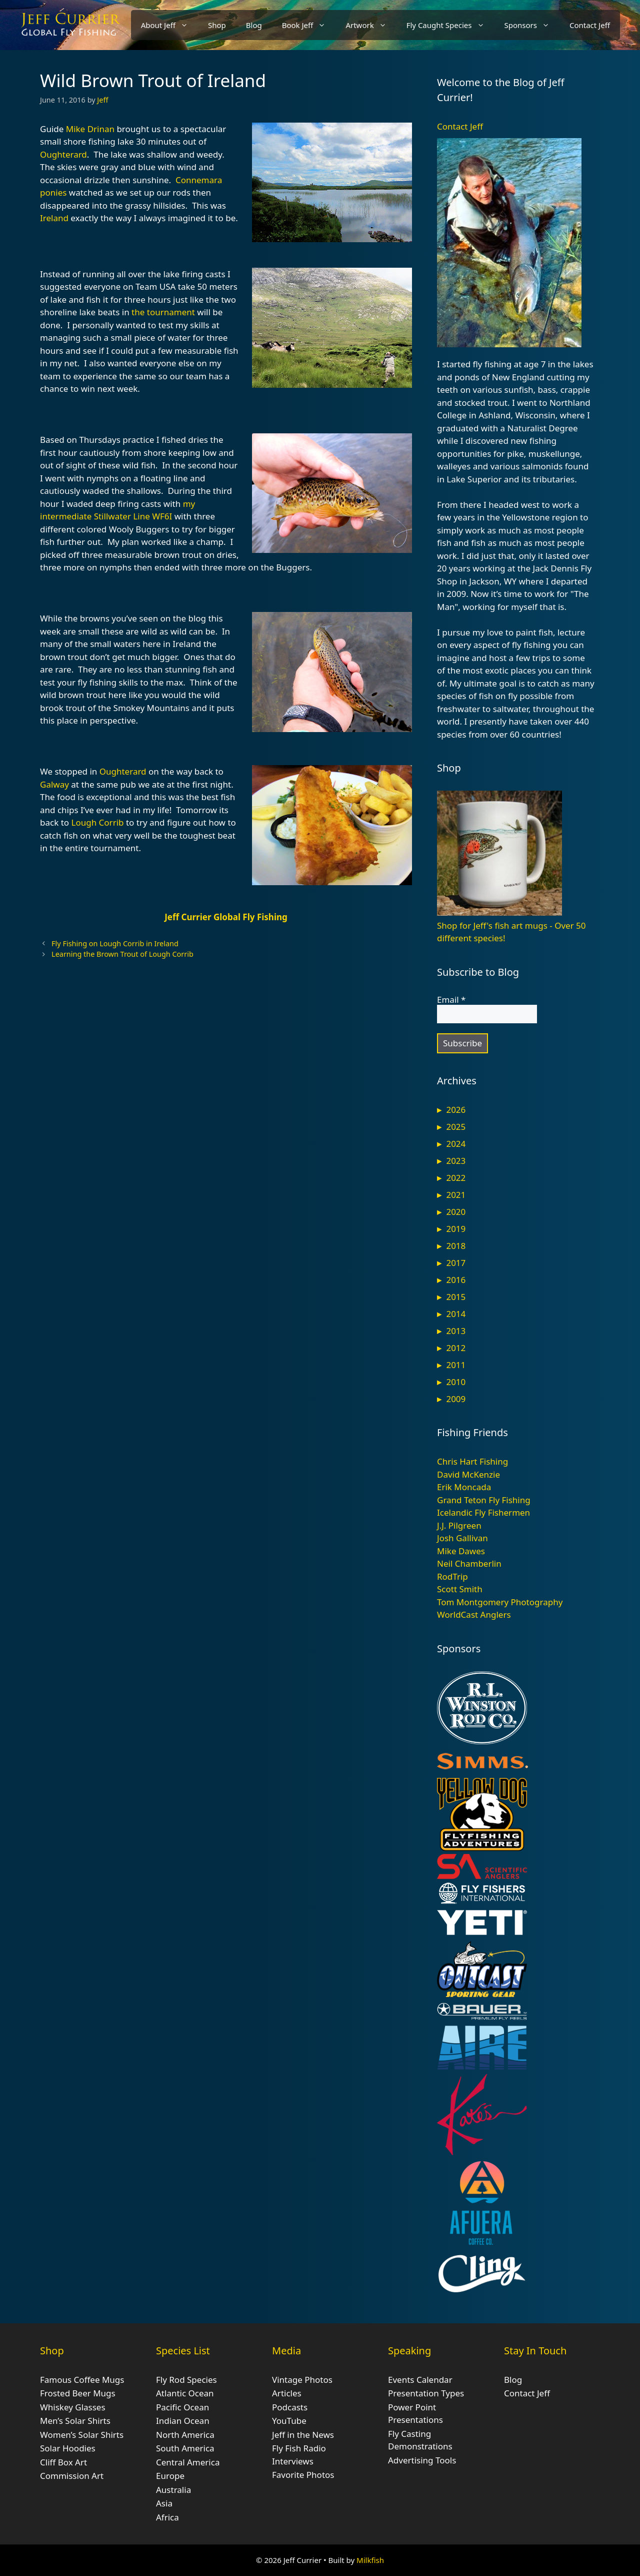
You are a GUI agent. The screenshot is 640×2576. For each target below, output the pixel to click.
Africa (167, 2517)
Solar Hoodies (68, 2448)
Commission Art (72, 2475)
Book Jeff (309, 25)
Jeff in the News (303, 2434)
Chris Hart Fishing (472, 1461)
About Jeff (169, 25)
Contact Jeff (590, 25)
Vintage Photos (302, 2379)
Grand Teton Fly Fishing (483, 1500)
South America (185, 2448)
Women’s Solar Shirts (82, 2434)
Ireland (54, 218)
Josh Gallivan (462, 1538)
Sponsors (532, 25)
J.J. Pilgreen (459, 1525)
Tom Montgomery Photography (499, 1602)
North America (185, 2434)
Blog (254, 25)
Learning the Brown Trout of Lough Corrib (123, 954)
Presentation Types (426, 2393)
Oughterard (63, 154)
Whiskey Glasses (73, 2407)
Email (451, 1000)
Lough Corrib (98, 822)
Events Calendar (420, 2379)
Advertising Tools (422, 2460)
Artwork (371, 25)
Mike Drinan (90, 129)
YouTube (289, 2420)
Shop (217, 25)
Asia (164, 2503)
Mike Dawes (461, 1551)
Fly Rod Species (186, 2379)
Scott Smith (459, 1589)
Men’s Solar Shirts (75, 2420)
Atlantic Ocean (185, 2393)
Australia (173, 2489)
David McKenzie (468, 1474)
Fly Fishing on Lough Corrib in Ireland (115, 943)
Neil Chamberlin (469, 1563)
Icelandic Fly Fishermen (483, 1512)
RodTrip (452, 1576)
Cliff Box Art (63, 2462)
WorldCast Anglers (474, 1614)
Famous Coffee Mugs (82, 2379)
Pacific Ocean (182, 2407)
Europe (170, 2475)
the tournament (163, 312)
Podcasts (290, 2407)
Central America (188, 2462)
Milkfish (370, 2560)
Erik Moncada (464, 1487)
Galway (54, 784)
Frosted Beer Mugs (78, 2393)
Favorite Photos (303, 2474)
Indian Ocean (183, 2420)
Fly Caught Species (450, 25)
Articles (287, 2393)
